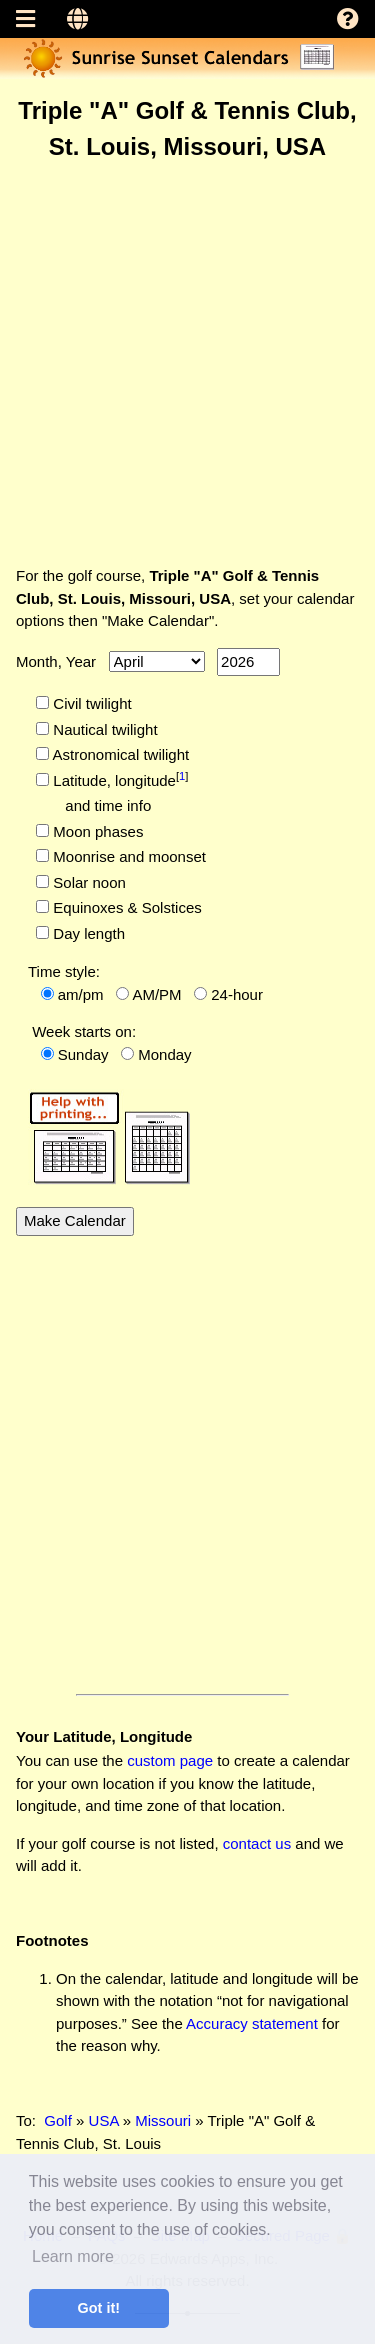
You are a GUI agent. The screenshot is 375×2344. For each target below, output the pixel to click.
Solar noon (87, 882)
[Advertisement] (187, 362)
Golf (58, 2120)
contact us (257, 1843)
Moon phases (96, 831)
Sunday (83, 1054)
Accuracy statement (252, 2023)
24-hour (237, 994)
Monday (164, 1054)
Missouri (163, 2120)
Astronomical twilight (119, 754)
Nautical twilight (103, 729)
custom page (170, 1760)
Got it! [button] (99, 2308)
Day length (87, 933)
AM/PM (156, 994)
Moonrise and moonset (127, 856)
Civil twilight (90, 703)
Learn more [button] (73, 2256)
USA (104, 2120)
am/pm (81, 994)
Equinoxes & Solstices (125, 907)
